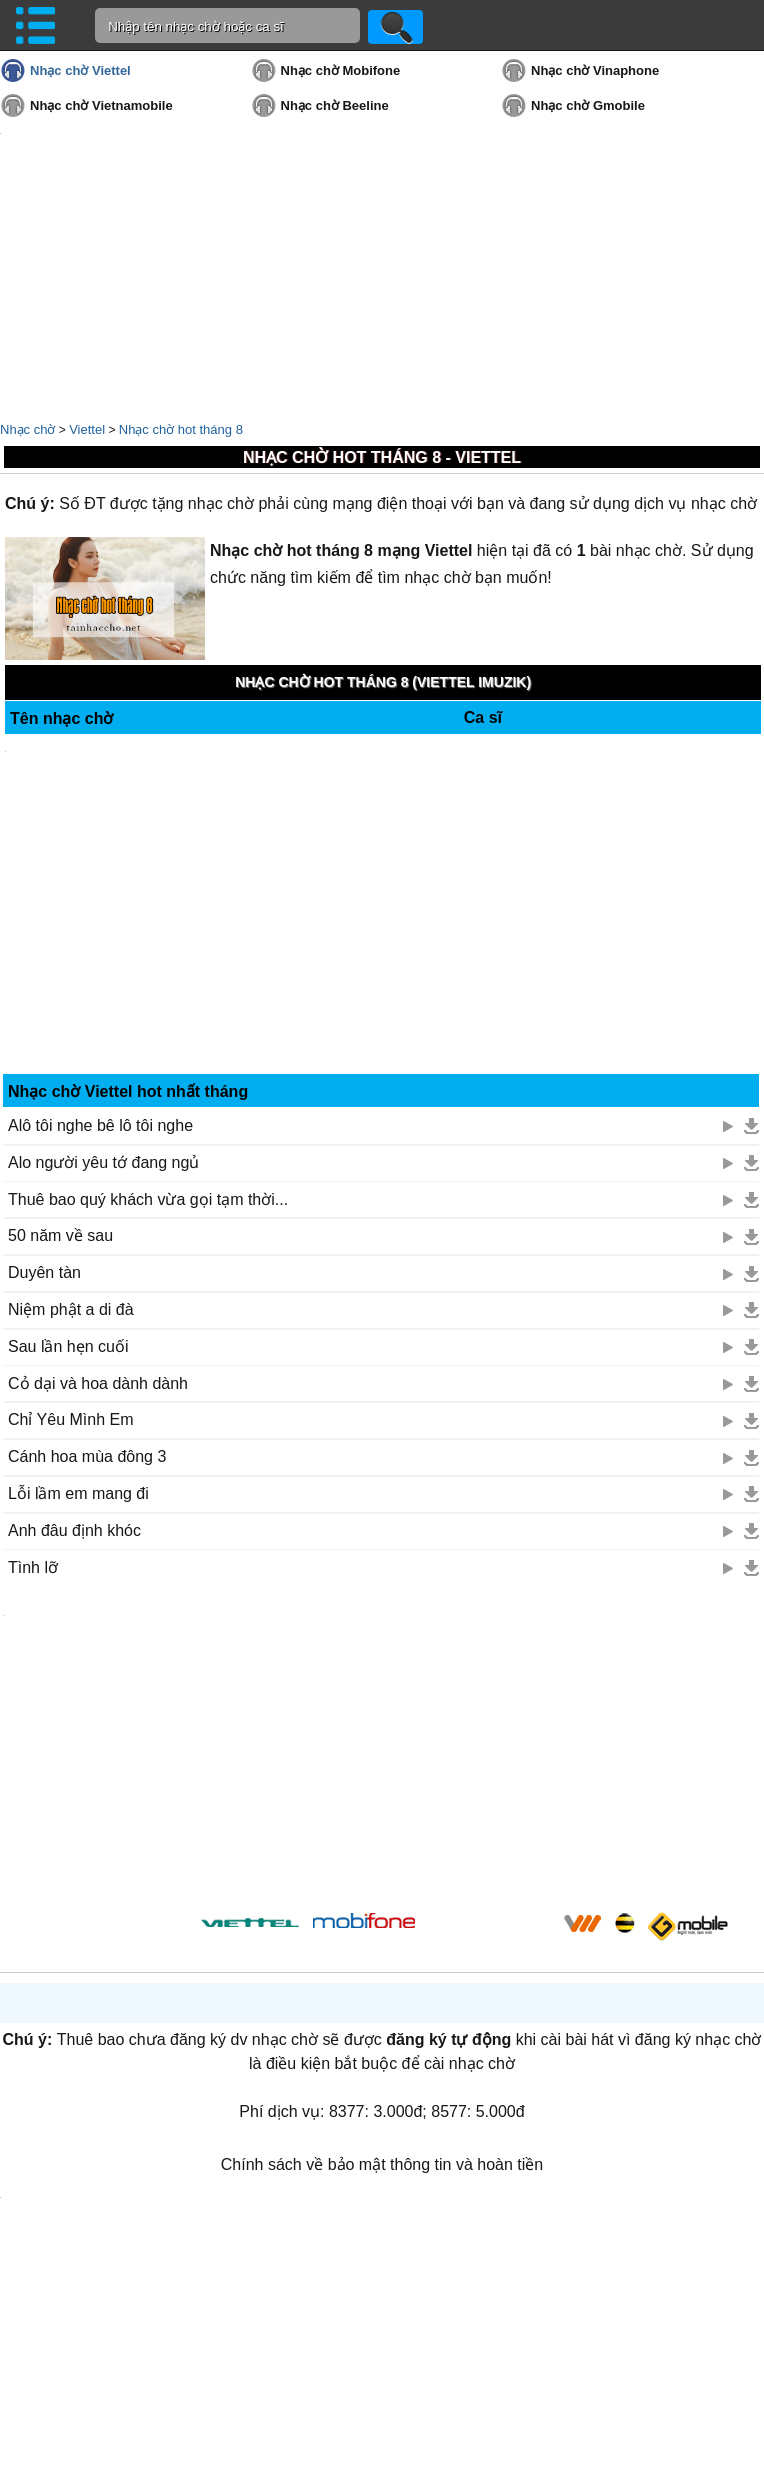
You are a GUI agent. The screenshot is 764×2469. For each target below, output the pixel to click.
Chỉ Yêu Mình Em (71, 1419)
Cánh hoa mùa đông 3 (87, 1456)
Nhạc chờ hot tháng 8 (181, 429)
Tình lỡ (33, 1567)
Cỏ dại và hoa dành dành (98, 1383)
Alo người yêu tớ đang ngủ (103, 1162)
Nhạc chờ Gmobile (588, 105)
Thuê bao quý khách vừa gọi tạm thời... (148, 1199)
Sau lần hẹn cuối (68, 1346)
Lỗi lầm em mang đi (78, 1493)
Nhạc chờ (27, 429)
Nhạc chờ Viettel (80, 70)
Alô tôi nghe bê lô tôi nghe (100, 1125)
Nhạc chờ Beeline (335, 105)
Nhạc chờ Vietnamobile (101, 105)
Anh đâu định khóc (74, 1530)
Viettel (87, 429)
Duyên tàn (44, 1272)
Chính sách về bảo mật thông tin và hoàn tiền (382, 2164)
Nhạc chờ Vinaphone (595, 70)
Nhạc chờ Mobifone (341, 70)
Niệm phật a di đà (71, 1309)
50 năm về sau (60, 1235)
